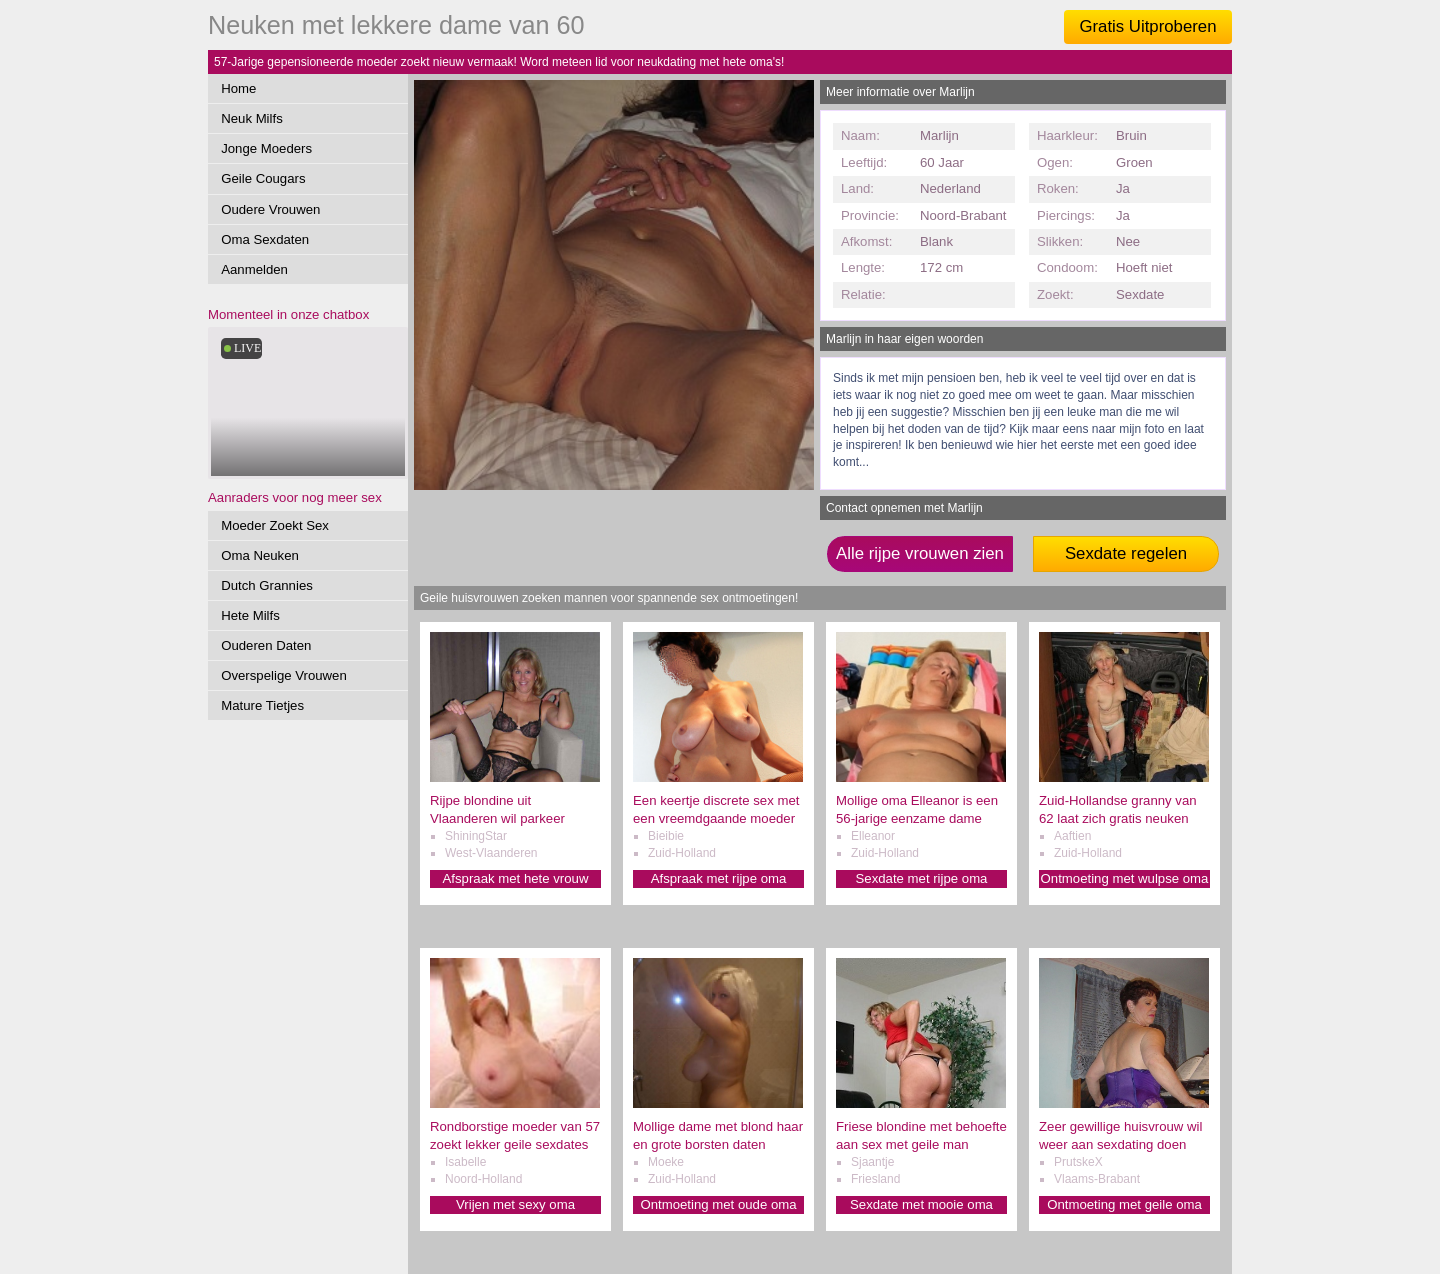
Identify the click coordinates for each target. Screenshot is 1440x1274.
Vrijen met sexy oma (515, 1204)
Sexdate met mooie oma (921, 1204)
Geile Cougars (263, 178)
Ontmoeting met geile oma (1124, 1204)
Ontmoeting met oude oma (718, 1204)
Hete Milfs (250, 615)
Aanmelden (254, 269)
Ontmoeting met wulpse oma (1125, 878)
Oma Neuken (260, 555)
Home (238, 88)
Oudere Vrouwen (270, 209)
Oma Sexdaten (265, 239)
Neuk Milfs (252, 118)
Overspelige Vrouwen (284, 675)
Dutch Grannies (267, 585)
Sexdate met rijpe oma (922, 878)
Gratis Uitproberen (1147, 26)
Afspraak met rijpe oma (719, 878)
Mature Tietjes (262, 705)
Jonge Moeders (266, 148)
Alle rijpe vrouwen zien (920, 553)
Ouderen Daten (266, 645)
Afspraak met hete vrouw (516, 878)
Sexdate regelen (1126, 553)
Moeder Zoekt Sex (275, 525)
